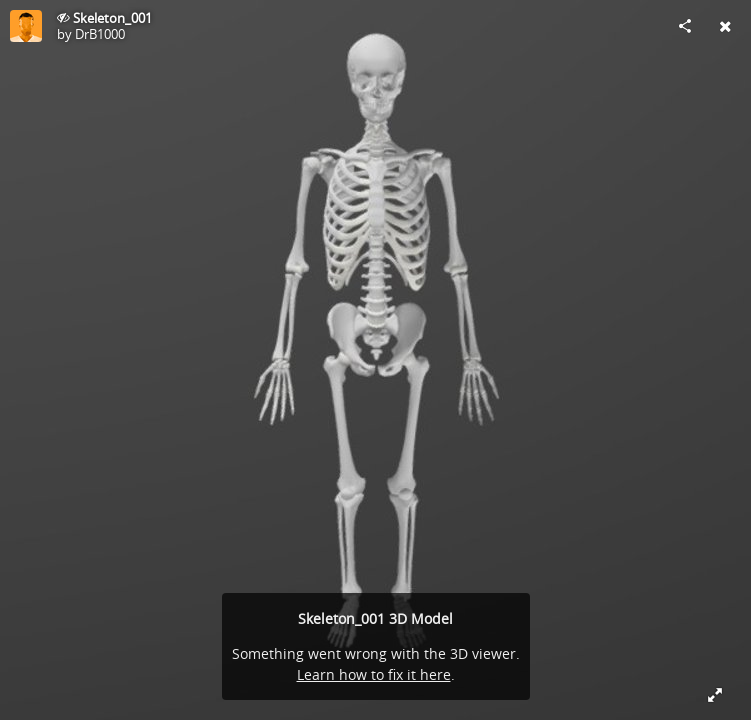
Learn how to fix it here (374, 674)
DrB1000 (100, 34)
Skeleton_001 (112, 18)
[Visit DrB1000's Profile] (26, 26)
